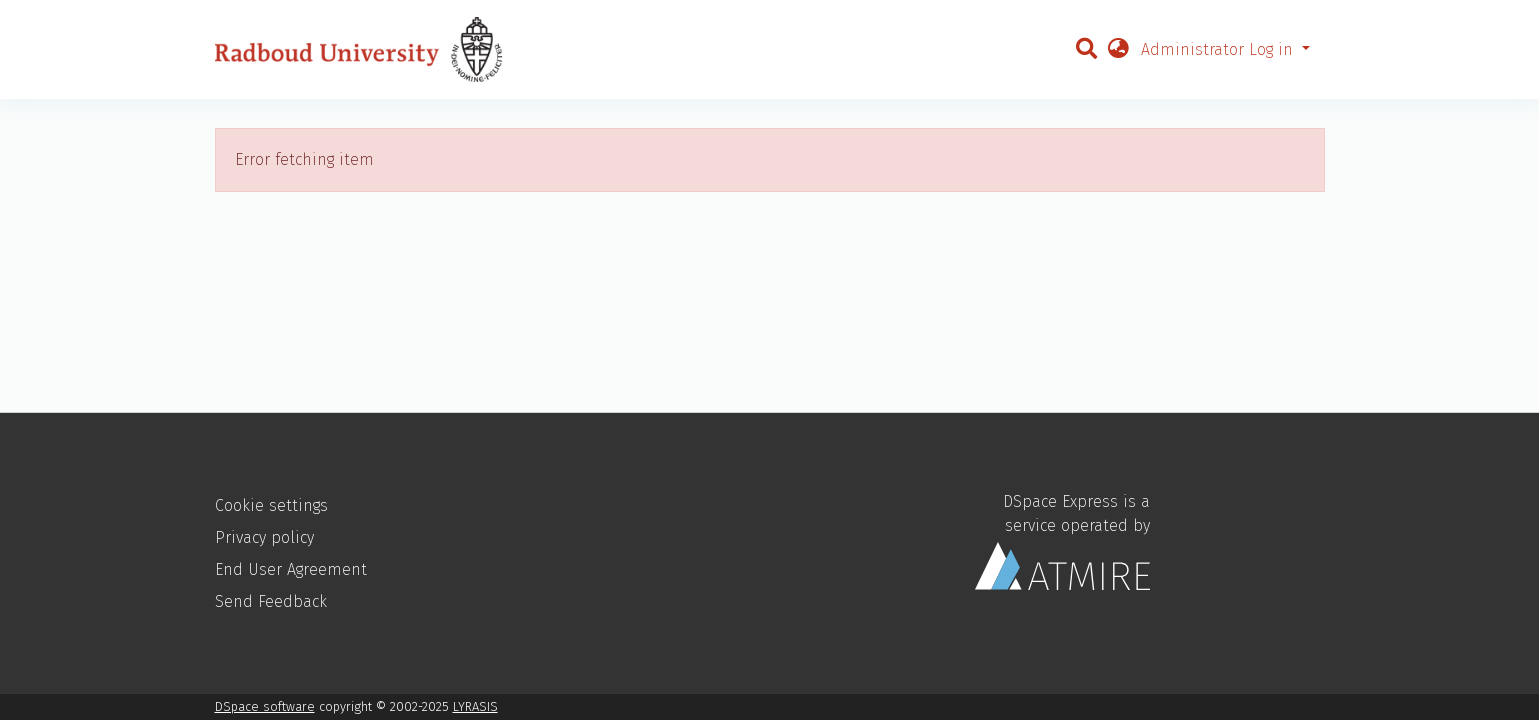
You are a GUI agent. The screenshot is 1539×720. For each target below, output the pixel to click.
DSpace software (265, 706)
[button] (1118, 50)
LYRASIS (475, 706)
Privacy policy (264, 537)
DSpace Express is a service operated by (1062, 541)
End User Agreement (291, 569)
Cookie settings (271, 505)
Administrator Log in (1219, 49)
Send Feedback (271, 601)
